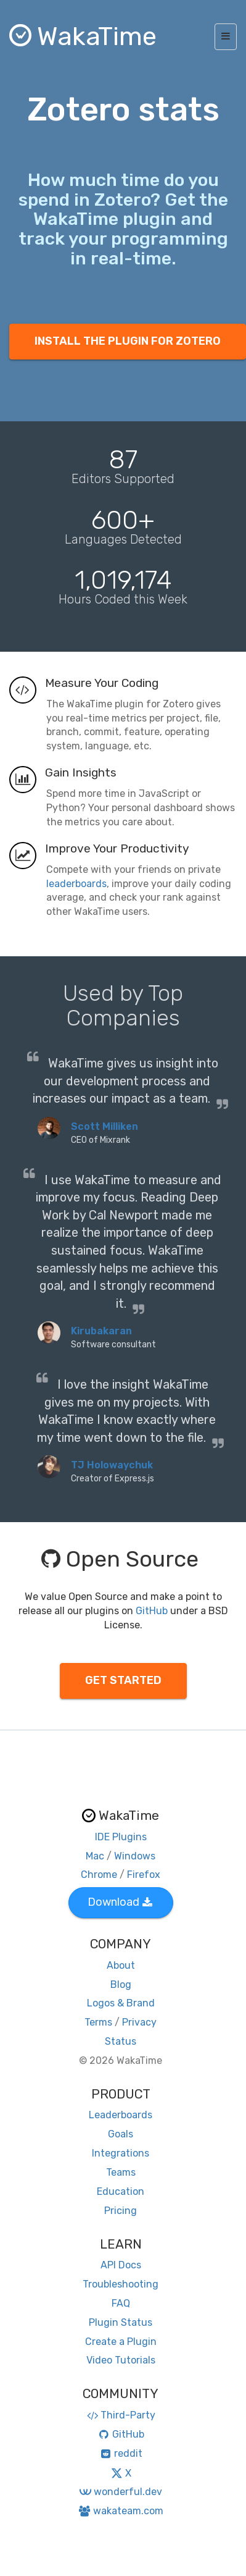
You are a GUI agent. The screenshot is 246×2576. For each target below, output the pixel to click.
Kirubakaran (101, 1331)
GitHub (152, 1611)
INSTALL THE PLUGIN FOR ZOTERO (128, 341)
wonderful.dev (120, 2492)
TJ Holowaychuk (112, 1465)
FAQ (121, 2303)
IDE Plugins (121, 1837)
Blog (120, 1984)
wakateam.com (120, 2511)
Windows (134, 1856)
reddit (120, 2453)
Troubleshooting (120, 2284)
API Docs (120, 2265)
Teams (121, 2172)
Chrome (99, 1874)
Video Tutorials (120, 2360)
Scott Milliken (104, 1126)
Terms (98, 2022)
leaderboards (76, 884)
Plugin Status (120, 2322)
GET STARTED (123, 1680)
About (121, 1965)
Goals (120, 2134)
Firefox (143, 1874)
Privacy (139, 2022)
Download (120, 1902)
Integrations (120, 2153)
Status (120, 2041)
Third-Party (121, 2415)
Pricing (120, 2210)
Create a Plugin (121, 2341)
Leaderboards (120, 2115)
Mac (95, 1856)
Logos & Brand (121, 2003)
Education (120, 2191)
